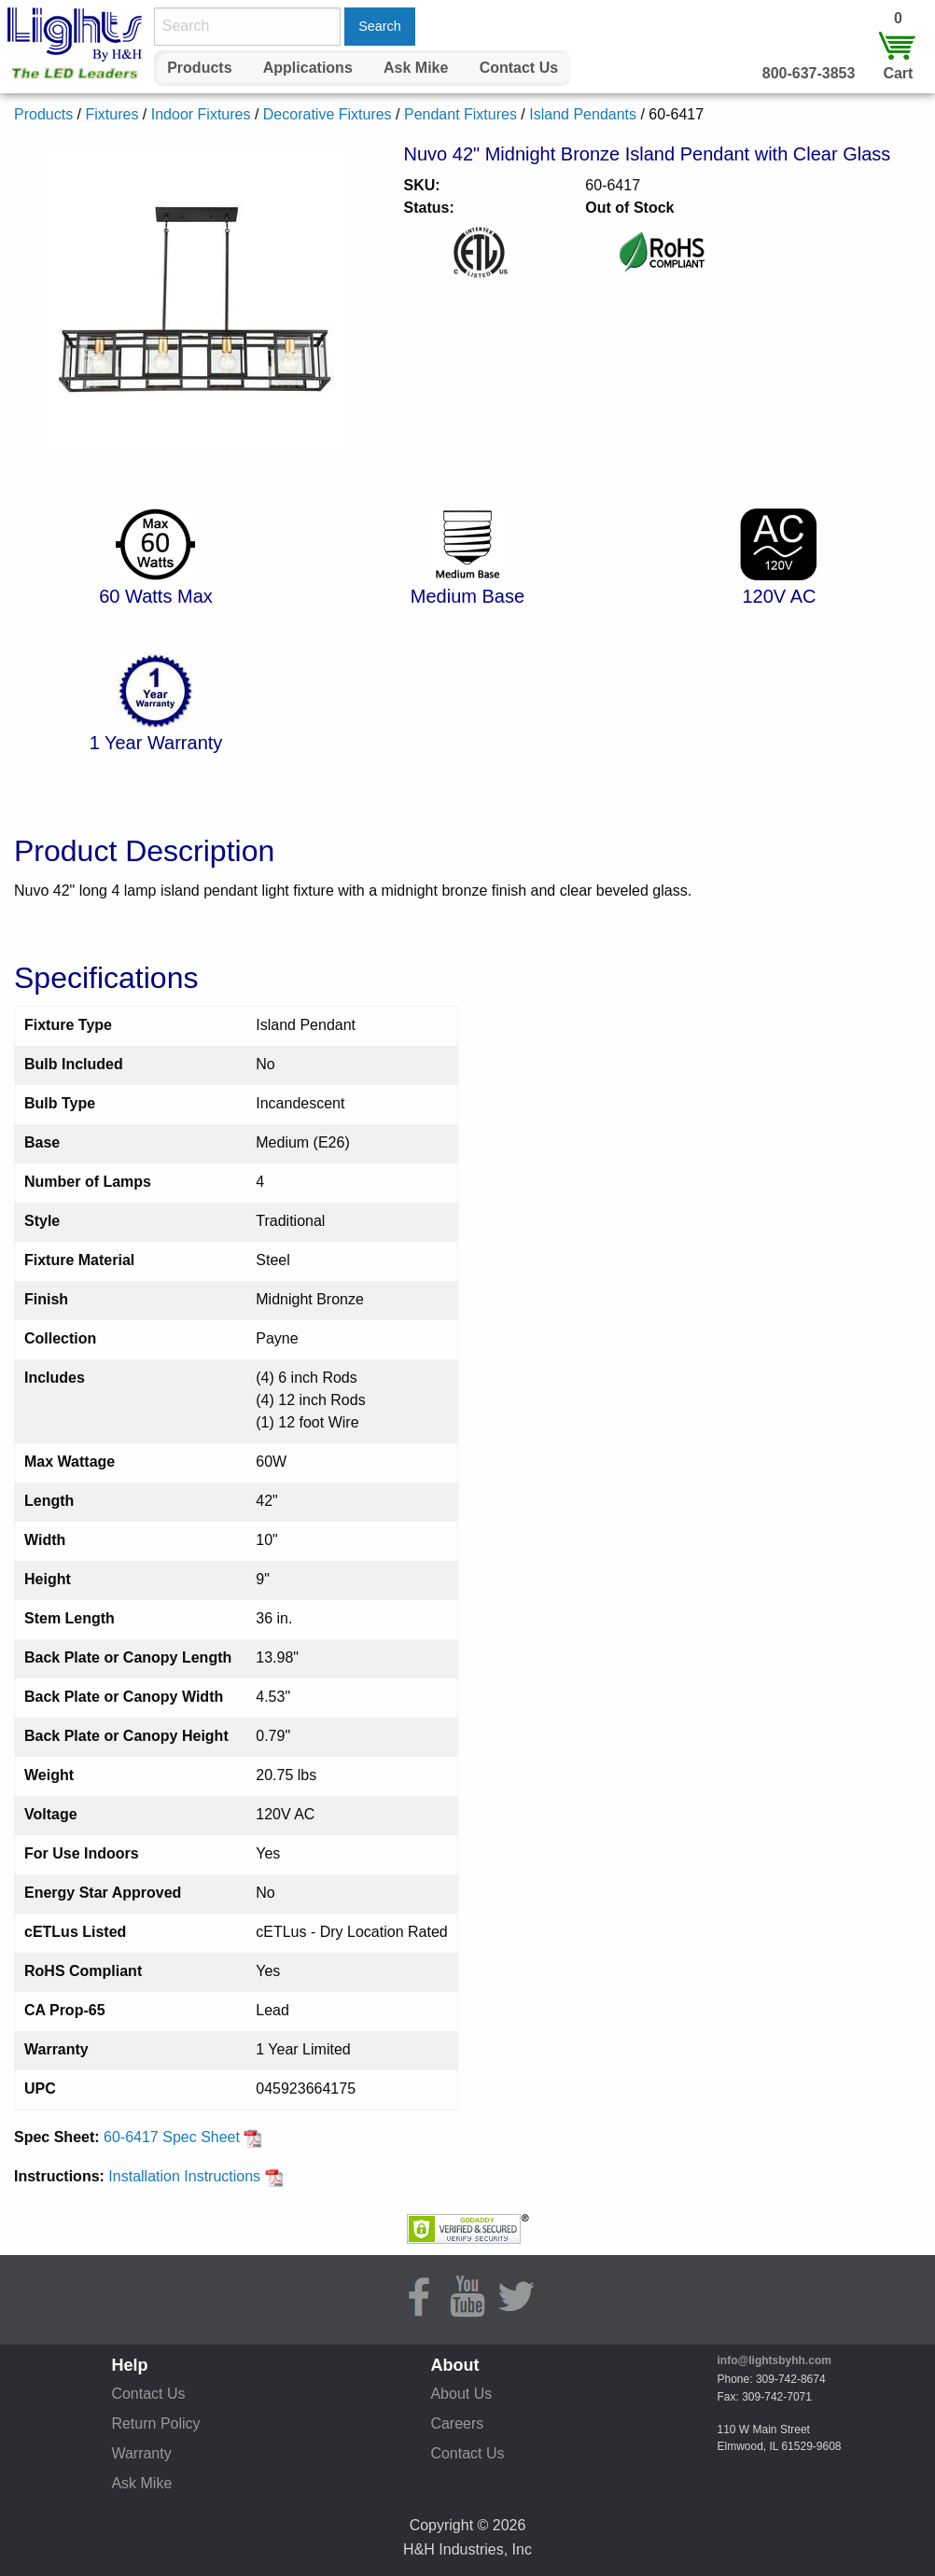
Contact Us (519, 68)
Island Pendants (582, 114)
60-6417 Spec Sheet (183, 2137)
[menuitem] (199, 68)
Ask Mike (416, 68)
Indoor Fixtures (201, 114)
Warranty (141, 2453)
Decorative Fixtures (327, 114)
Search (379, 26)
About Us (461, 2394)
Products (199, 68)
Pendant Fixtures (460, 114)
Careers (456, 2423)
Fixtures (111, 114)
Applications (308, 68)
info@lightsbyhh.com (774, 2360)
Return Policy (155, 2423)
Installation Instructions (195, 2176)
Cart (898, 73)
